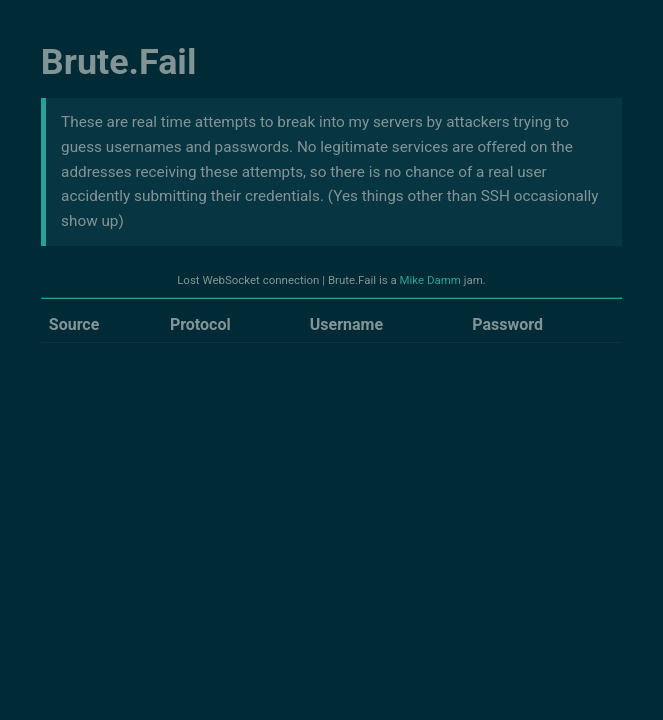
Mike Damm (430, 280)
